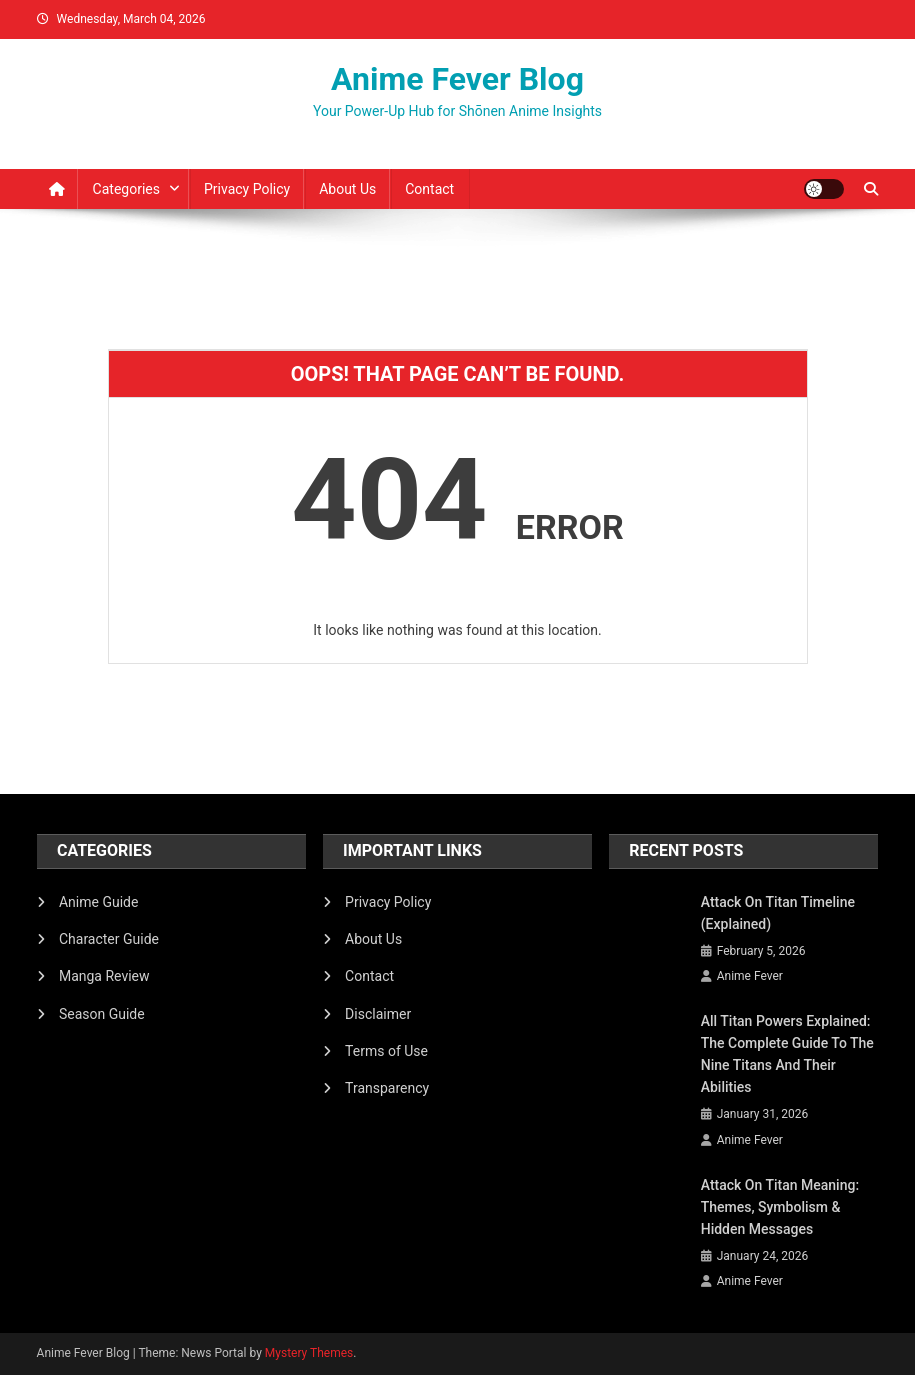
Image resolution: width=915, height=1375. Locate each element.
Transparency (387, 1088)
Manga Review (104, 976)
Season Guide (102, 1014)
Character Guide (109, 939)
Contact (429, 189)
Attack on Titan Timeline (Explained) (778, 913)
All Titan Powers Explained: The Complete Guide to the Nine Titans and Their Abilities (787, 1054)
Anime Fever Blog (457, 79)
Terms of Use (386, 1051)
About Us (347, 189)
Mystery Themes (309, 1353)
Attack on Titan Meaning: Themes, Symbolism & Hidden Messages (780, 1207)
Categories (126, 189)
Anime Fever (750, 976)
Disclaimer (378, 1014)
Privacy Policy (247, 189)
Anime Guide (98, 902)
